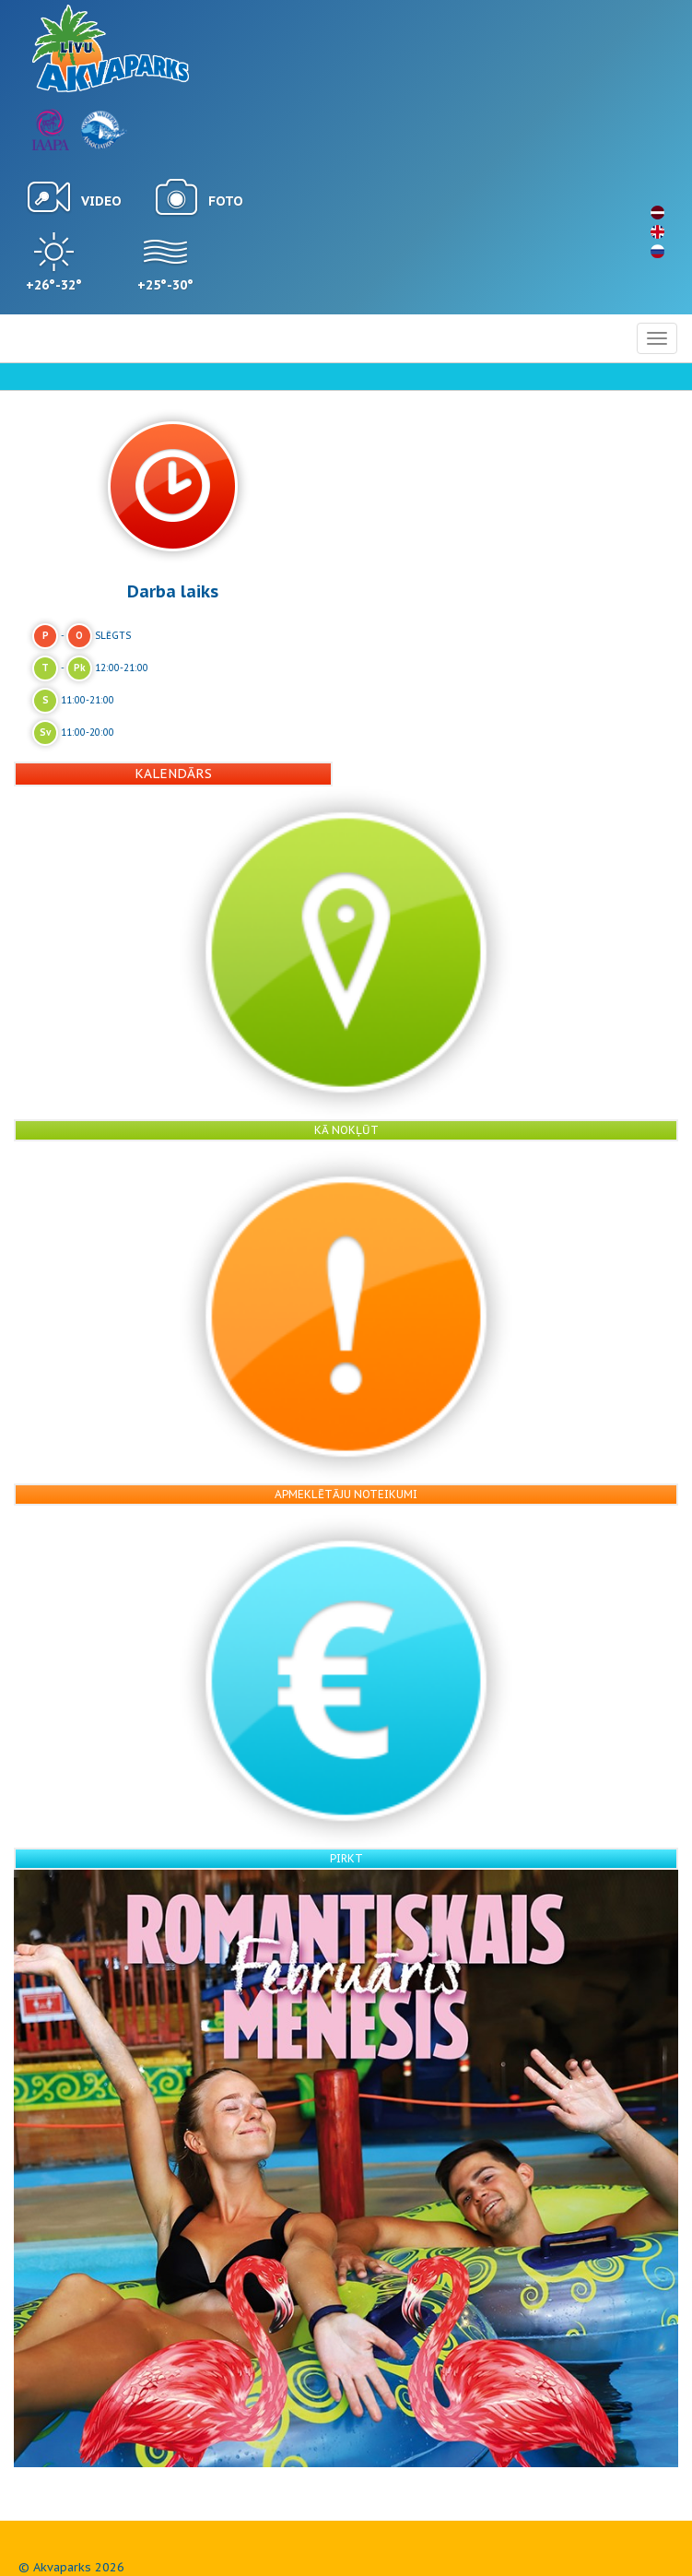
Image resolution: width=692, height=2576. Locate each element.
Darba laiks (172, 591)
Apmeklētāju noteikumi (346, 1494)
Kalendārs (173, 773)
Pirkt (346, 1858)
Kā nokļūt (346, 1130)
